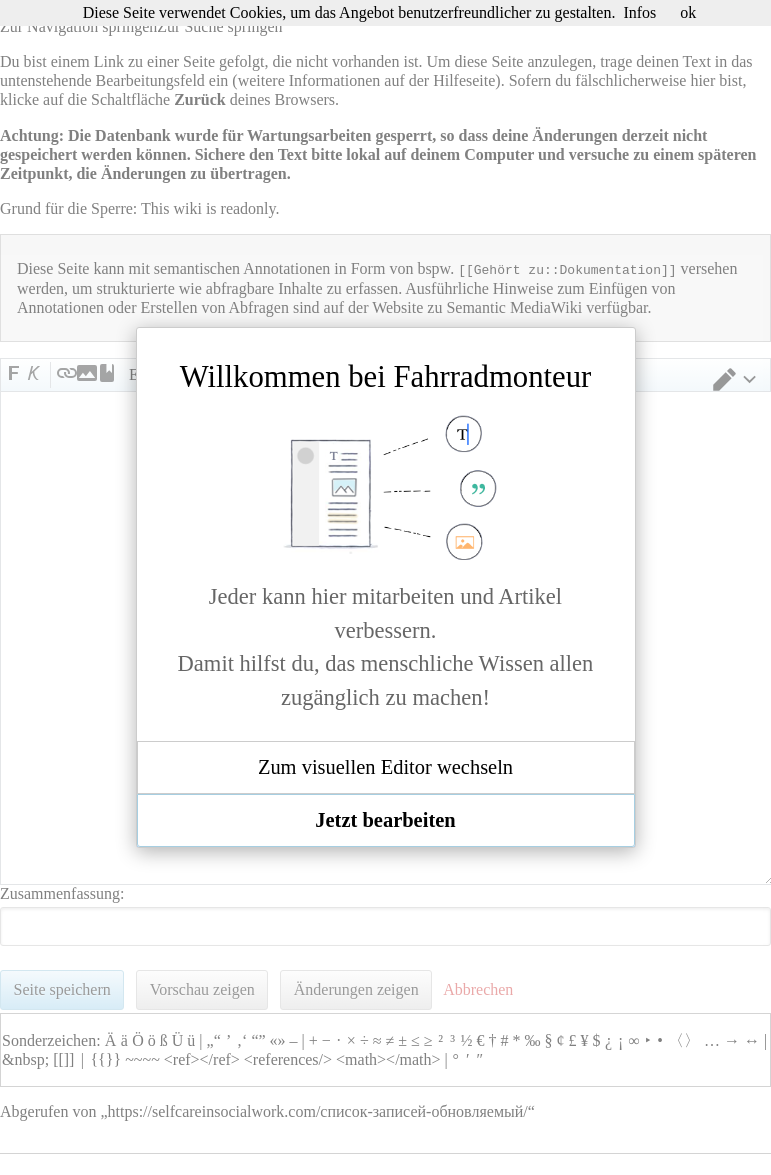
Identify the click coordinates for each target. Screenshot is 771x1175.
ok (688, 12)
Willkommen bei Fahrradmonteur (386, 377)
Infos (639, 12)
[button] (386, 767)
